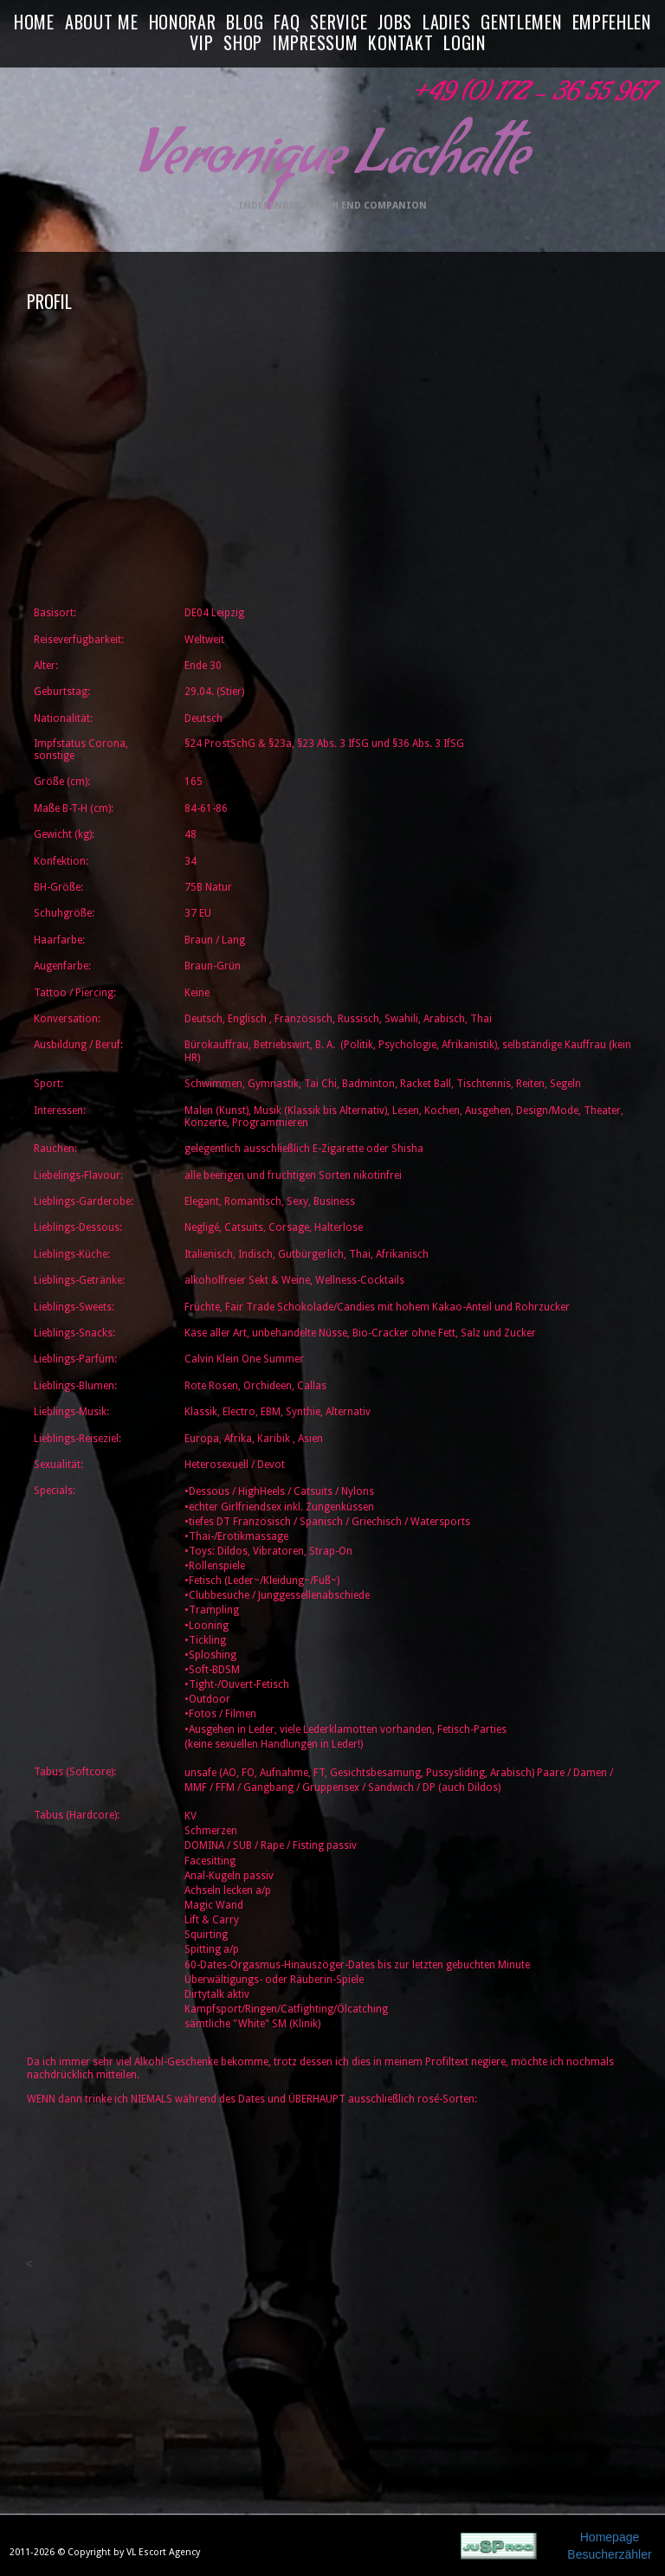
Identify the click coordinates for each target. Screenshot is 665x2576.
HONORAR (182, 22)
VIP (201, 43)
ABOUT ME (102, 22)
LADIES (446, 22)
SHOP (242, 43)
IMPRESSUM (315, 43)
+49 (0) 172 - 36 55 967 (531, 96)
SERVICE (338, 22)
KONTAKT (400, 43)
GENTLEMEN (521, 22)
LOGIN (464, 43)
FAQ (287, 22)
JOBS (395, 22)
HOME (34, 22)
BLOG (244, 22)
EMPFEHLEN (611, 22)
